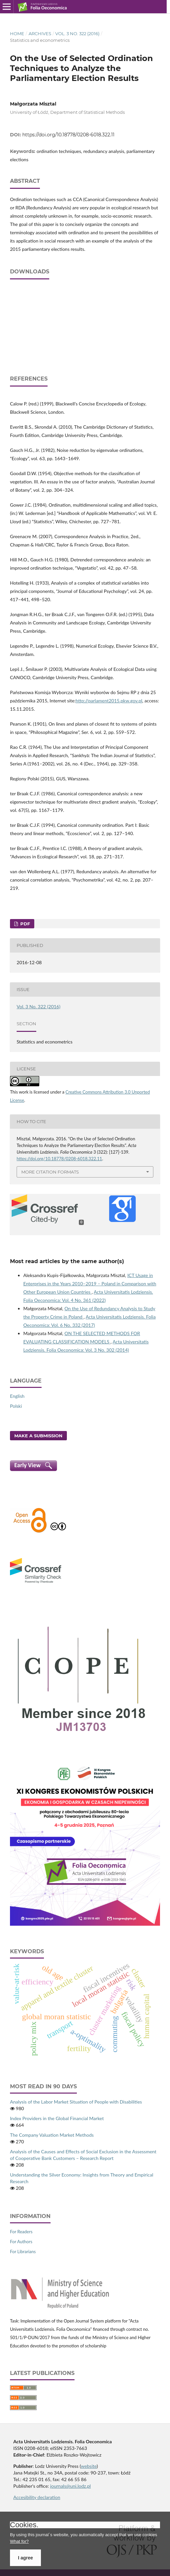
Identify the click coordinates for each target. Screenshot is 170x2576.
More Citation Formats (50, 1172)
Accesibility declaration (36, 2497)
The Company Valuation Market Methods (52, 2135)
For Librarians (23, 2251)
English (17, 1396)
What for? (19, 2541)
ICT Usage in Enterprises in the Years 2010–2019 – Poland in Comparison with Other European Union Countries (89, 1283)
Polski (16, 1406)
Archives (40, 33)
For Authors (21, 2241)
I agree (25, 2557)
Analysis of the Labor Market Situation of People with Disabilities (76, 2102)
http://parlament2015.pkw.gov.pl (109, 700)
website (89, 2466)
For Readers (21, 2231)
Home (17, 33)
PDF (24, 923)
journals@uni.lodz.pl (70, 2486)
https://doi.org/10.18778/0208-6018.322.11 (68, 135)
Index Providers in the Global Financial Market (57, 2118)
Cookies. (24, 2525)
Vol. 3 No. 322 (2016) (77, 33)
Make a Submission (38, 1435)
